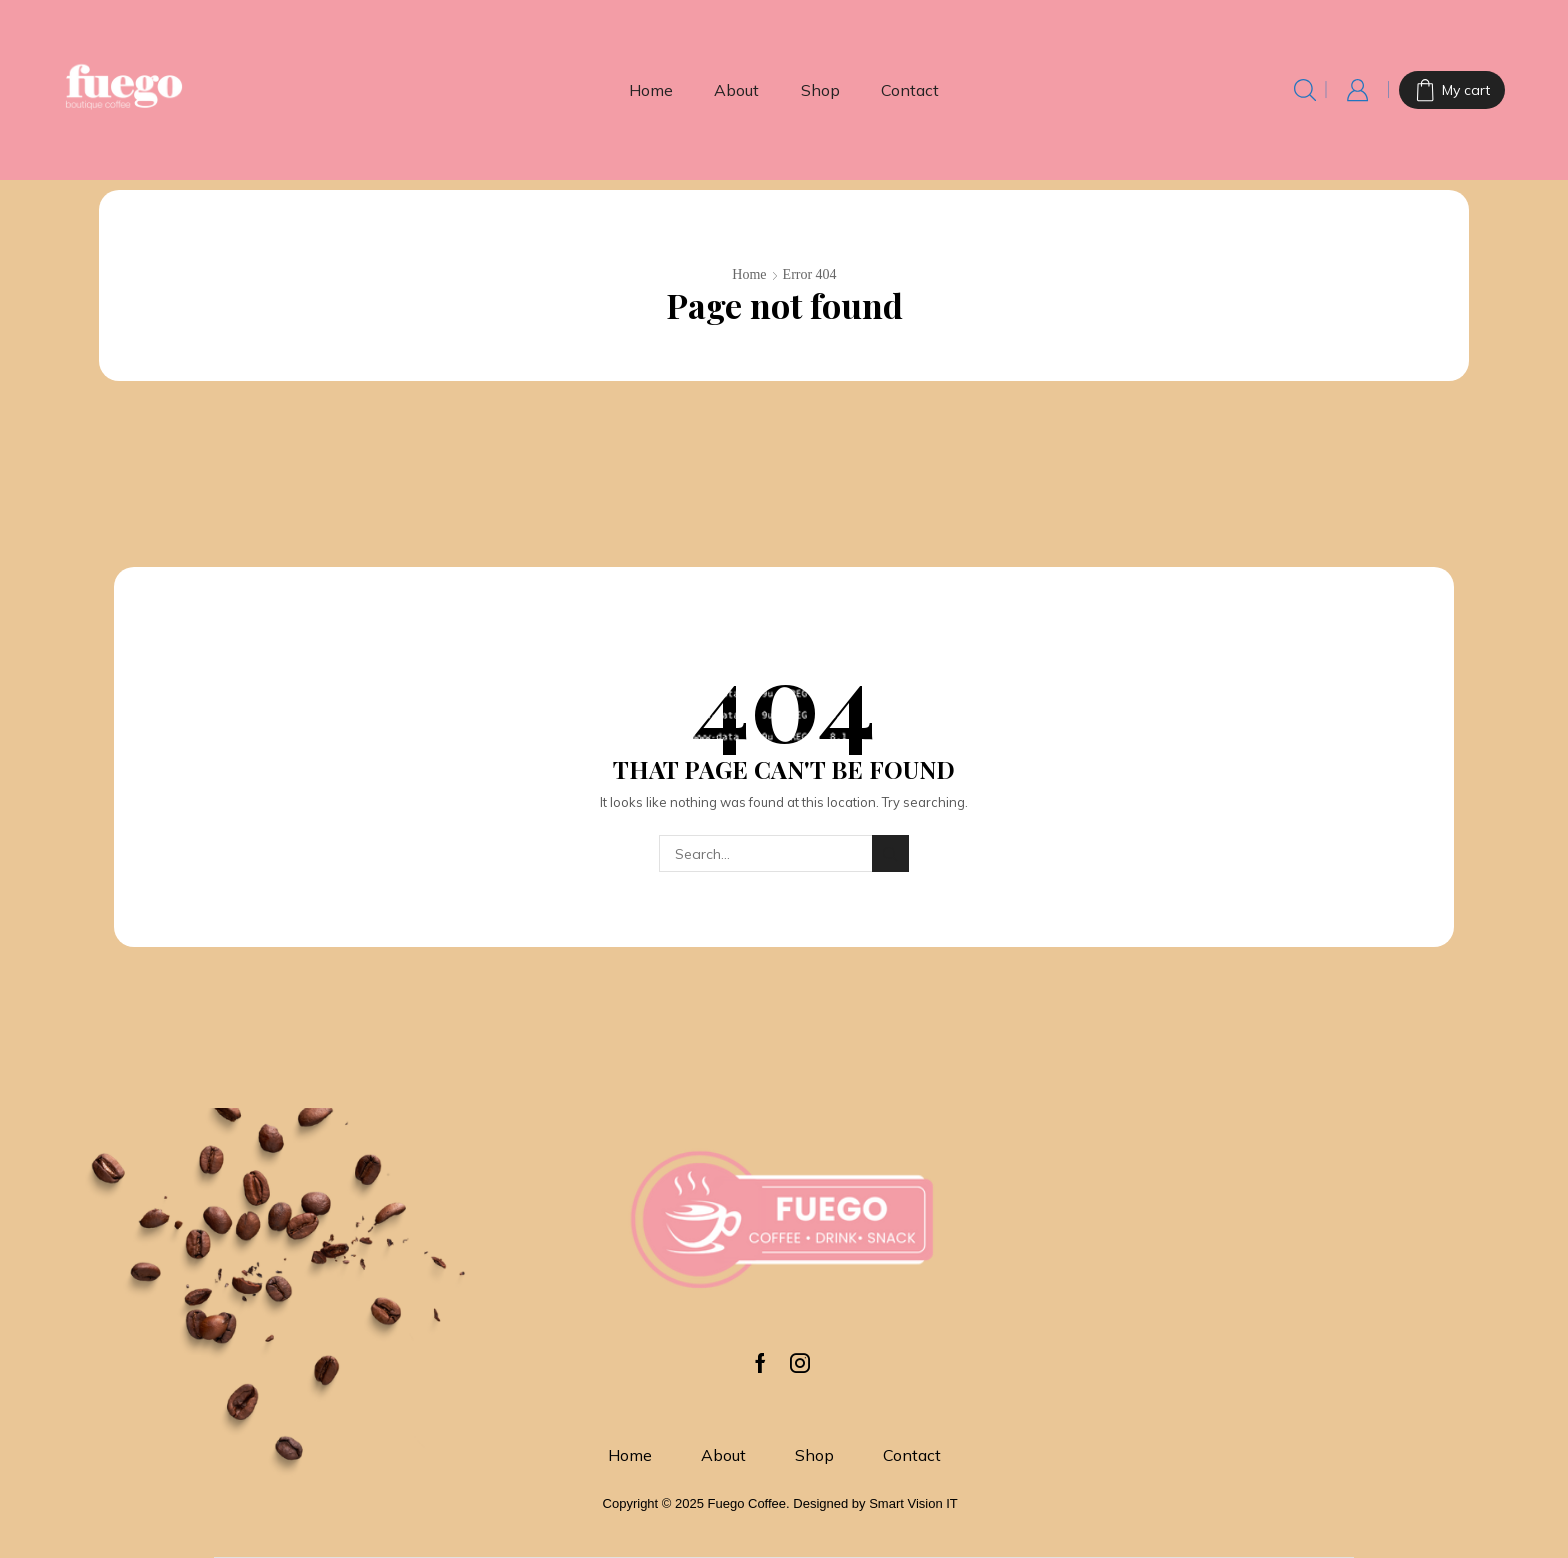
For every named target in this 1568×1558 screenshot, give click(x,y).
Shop (820, 90)
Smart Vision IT (913, 1503)
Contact (910, 90)
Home (651, 90)
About (736, 90)
